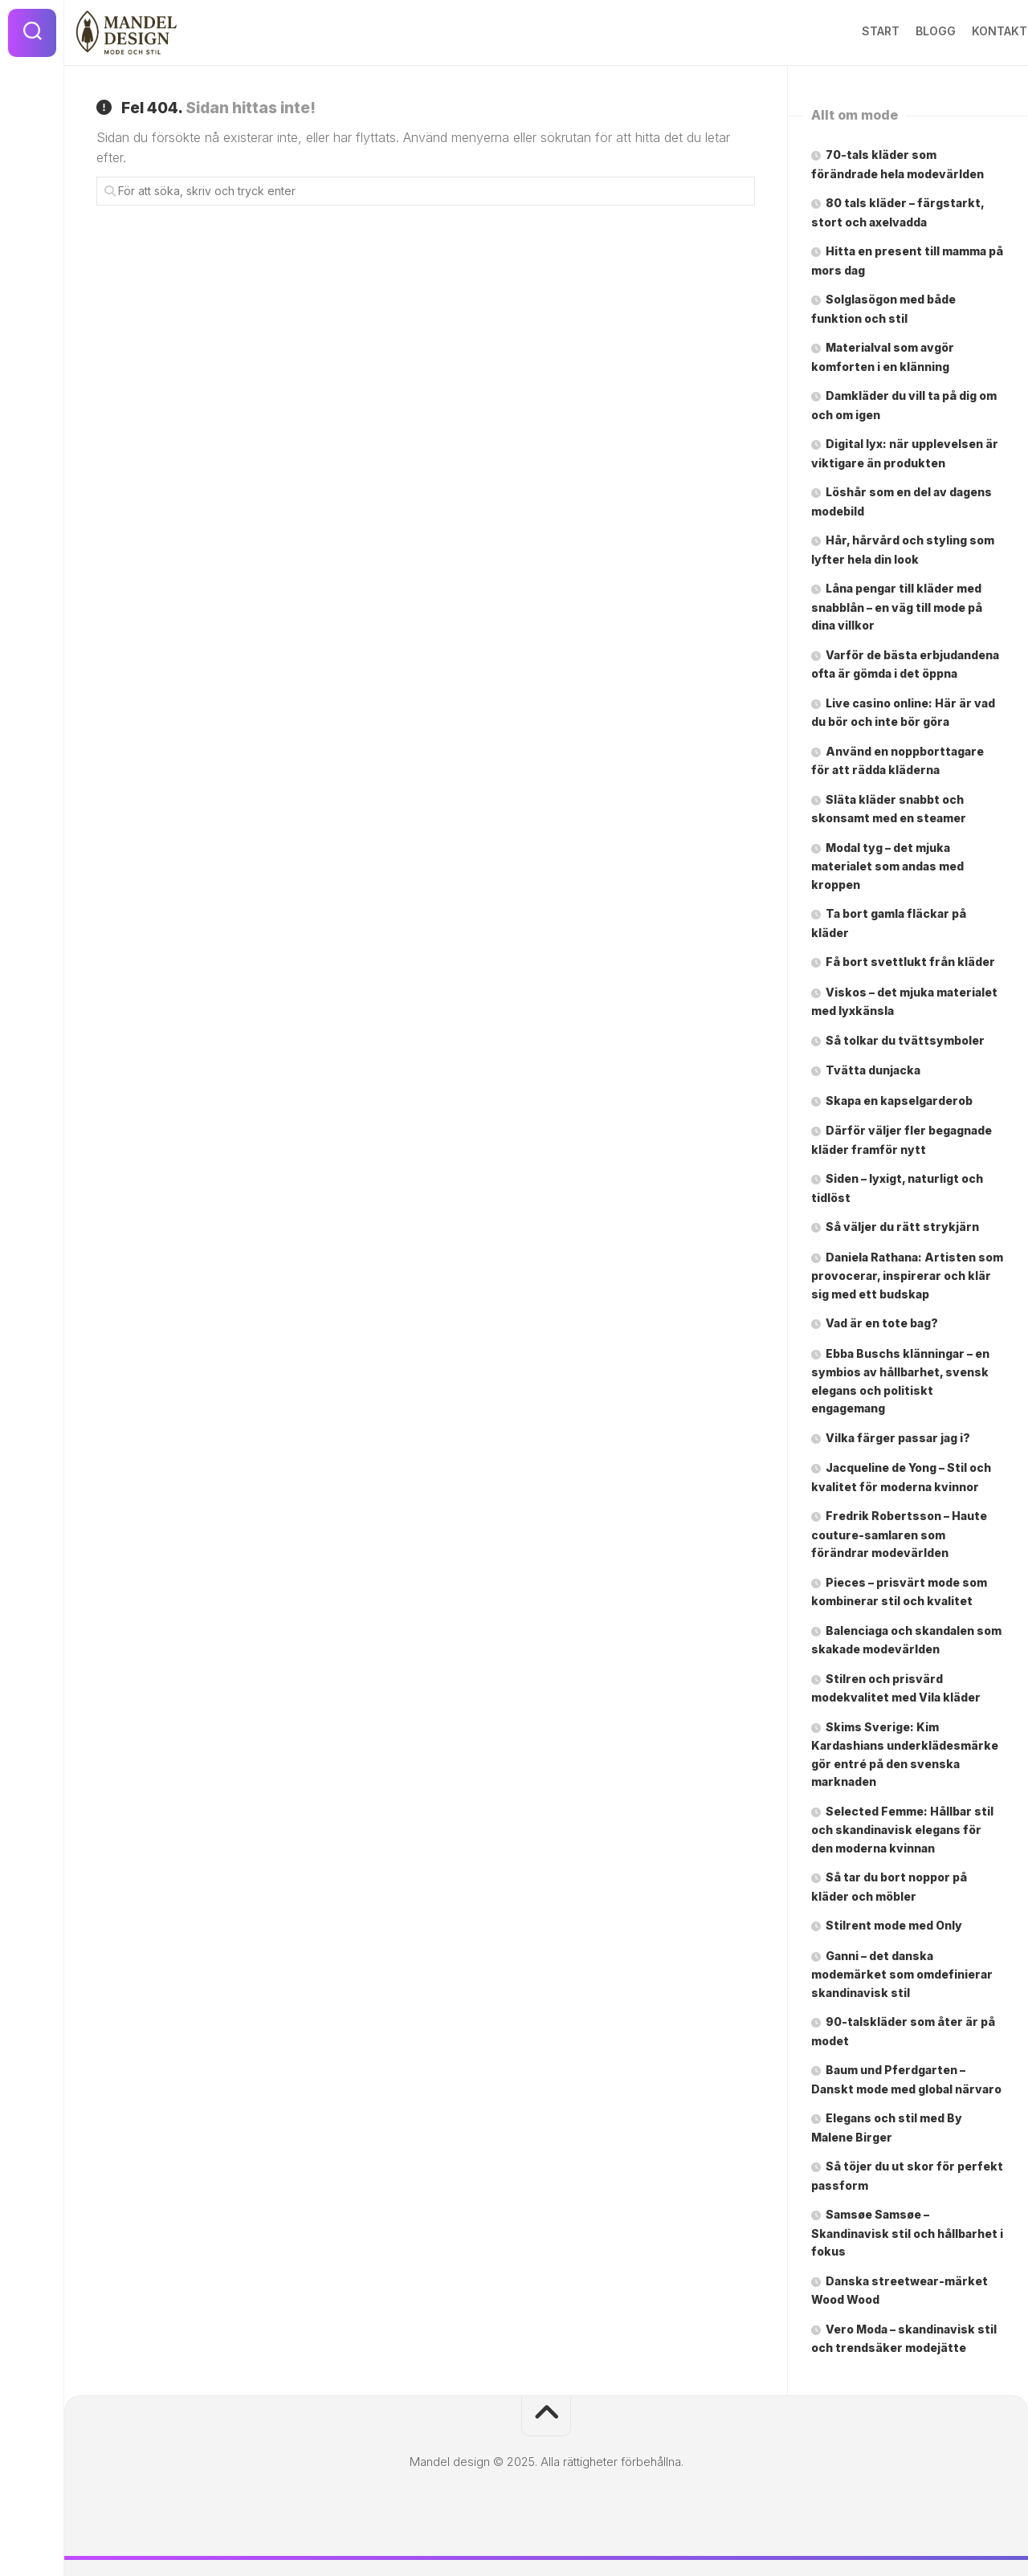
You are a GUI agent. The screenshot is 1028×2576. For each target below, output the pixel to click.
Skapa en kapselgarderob (900, 1100)
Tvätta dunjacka (873, 1070)
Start (849, 31)
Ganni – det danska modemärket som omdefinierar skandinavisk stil (902, 1974)
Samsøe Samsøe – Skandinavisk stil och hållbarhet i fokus (907, 2232)
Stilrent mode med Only (894, 1925)
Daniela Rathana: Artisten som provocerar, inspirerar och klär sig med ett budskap (907, 1275)
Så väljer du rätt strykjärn (902, 1226)
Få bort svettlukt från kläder (910, 961)
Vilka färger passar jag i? (898, 1438)
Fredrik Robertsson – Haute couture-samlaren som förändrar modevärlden (899, 1534)
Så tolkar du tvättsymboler (905, 1040)
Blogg (904, 31)
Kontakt (968, 31)
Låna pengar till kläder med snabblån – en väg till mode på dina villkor (896, 606)
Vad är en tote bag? (882, 1323)
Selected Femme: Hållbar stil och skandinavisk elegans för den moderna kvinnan (902, 1829)
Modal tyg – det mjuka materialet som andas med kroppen (887, 866)
